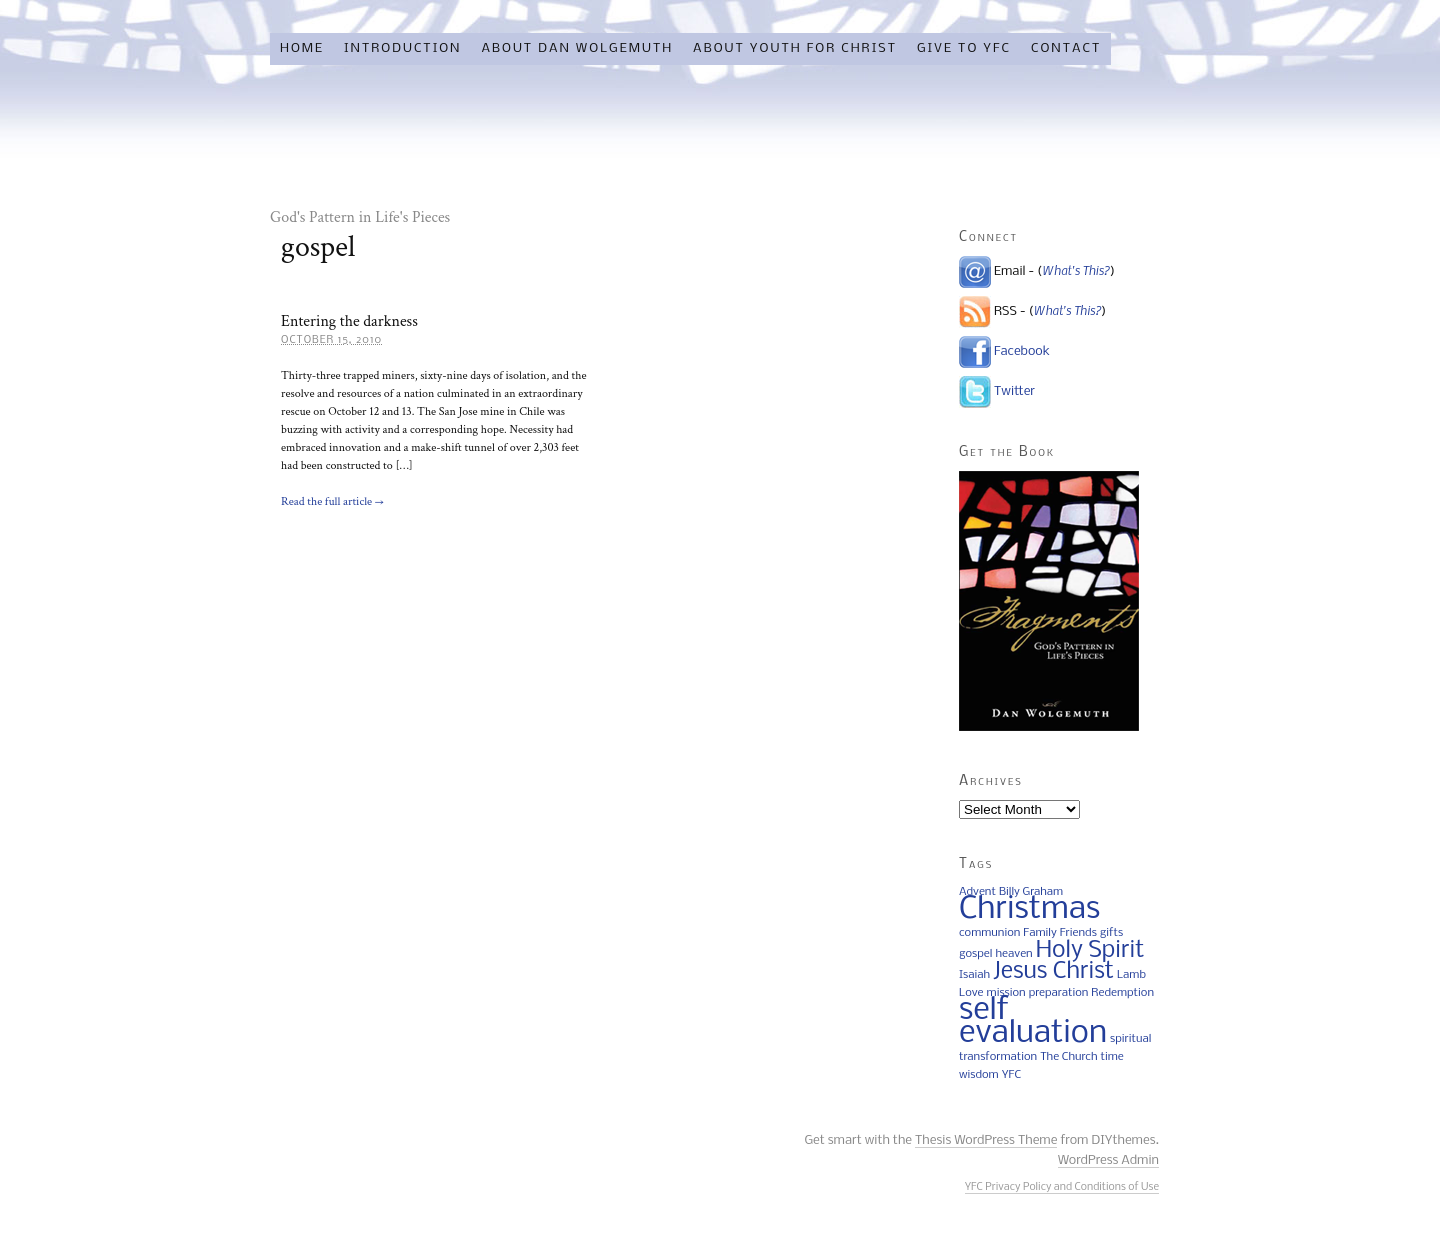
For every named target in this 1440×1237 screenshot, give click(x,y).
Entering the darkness (349, 321)
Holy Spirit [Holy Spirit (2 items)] (1090, 951)
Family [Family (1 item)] (1039, 933)
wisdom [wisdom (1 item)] (979, 1075)
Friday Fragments (430, 136)
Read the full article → (332, 501)
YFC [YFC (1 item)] (1011, 1075)
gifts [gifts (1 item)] (1111, 933)
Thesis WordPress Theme (986, 1140)
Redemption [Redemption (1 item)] (1122, 993)
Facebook (1022, 351)
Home (302, 48)
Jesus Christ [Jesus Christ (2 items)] (1053, 972)
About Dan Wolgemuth (577, 48)
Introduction (402, 48)
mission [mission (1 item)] (1006, 993)
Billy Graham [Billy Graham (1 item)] (1031, 892)
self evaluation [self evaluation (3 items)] (1033, 1022)
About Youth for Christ (795, 48)
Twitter (1014, 391)
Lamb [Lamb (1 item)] (1131, 975)
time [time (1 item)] (1112, 1057)
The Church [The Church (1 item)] (1068, 1057)
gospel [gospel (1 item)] (975, 954)
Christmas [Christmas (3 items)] (1029, 909)
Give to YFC (964, 48)
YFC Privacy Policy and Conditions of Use (1062, 1187)
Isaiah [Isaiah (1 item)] (974, 975)
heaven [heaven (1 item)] (1013, 954)
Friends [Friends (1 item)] (1078, 933)
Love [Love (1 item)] (971, 993)
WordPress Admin (1108, 1160)
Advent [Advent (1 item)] (977, 892)
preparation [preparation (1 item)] (1059, 993)
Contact (1066, 48)
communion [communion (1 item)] (989, 933)
